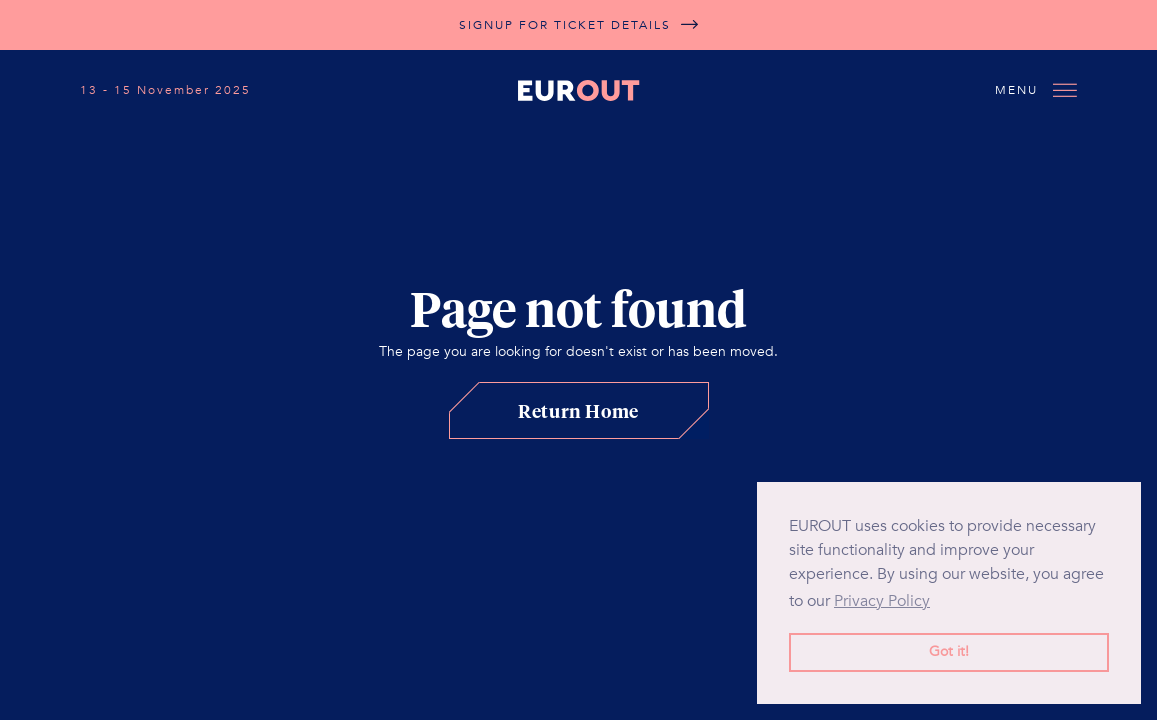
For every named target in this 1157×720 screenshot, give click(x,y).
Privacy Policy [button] (882, 601)
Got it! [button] (949, 651)
